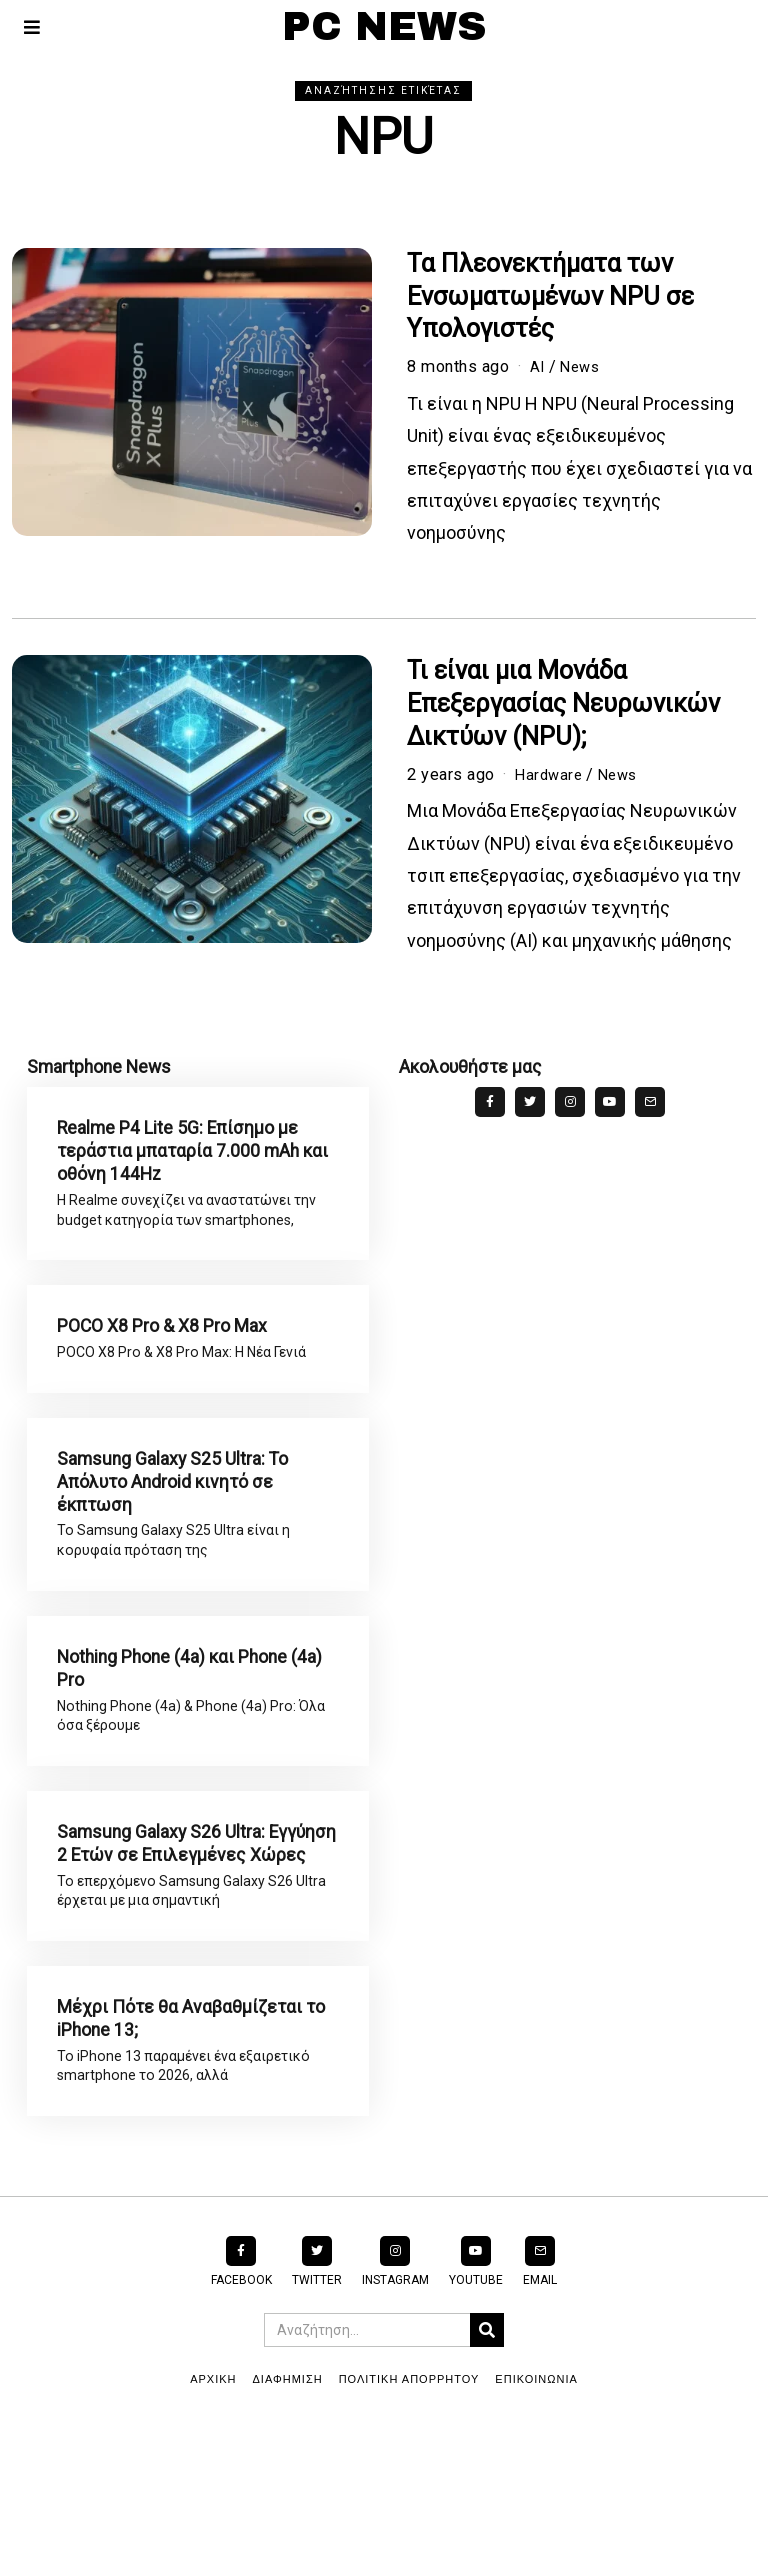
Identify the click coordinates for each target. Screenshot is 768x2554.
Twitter (317, 2404)
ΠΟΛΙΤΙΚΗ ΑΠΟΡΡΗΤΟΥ (409, 2503)
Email (540, 2404)
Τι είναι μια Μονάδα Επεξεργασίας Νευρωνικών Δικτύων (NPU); (563, 703)
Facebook (241, 2404)
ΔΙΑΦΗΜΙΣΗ (288, 2503)
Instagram (395, 2404)
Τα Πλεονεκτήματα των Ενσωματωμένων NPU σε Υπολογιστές (550, 296)
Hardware (551, 774)
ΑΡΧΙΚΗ (213, 2503)
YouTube (476, 2404)
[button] (487, 2454)
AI (538, 366)
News (583, 366)
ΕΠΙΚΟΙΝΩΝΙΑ (536, 2503)
